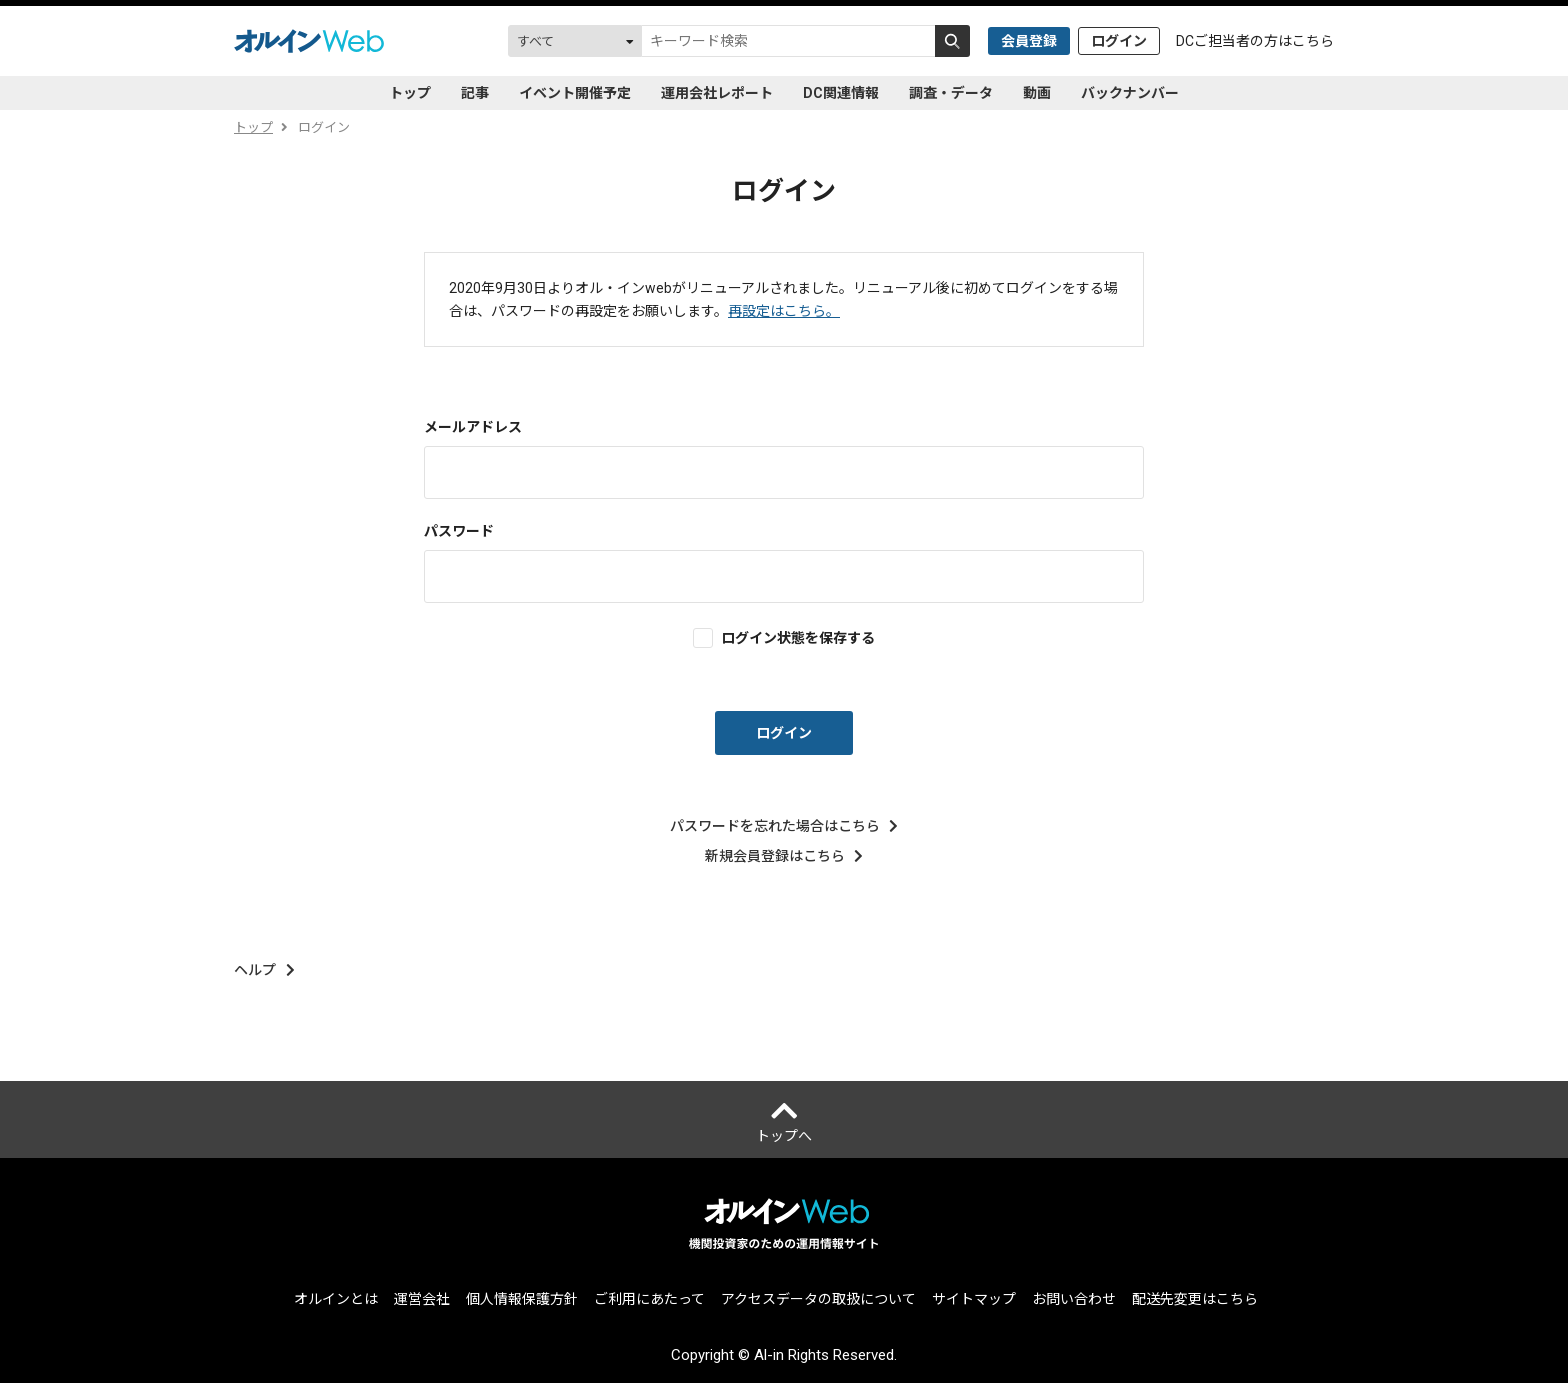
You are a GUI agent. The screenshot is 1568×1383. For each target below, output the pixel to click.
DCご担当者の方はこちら (1255, 41)
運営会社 (422, 1299)
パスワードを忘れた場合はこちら (784, 826)
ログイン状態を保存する (798, 637)
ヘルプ (264, 970)
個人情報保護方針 (522, 1299)
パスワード (459, 531)
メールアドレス (473, 427)
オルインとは (336, 1299)
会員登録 (1029, 41)
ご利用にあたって (649, 1299)
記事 (475, 93)
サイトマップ (974, 1299)
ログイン (1119, 41)
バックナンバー (1130, 93)
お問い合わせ (1074, 1299)
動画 (1037, 93)
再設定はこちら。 (784, 311)
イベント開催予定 (575, 93)
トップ (410, 93)
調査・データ (951, 93)
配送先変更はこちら (1195, 1299)
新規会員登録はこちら (784, 856)
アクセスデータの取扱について (818, 1299)
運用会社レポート (717, 93)
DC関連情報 (841, 93)
